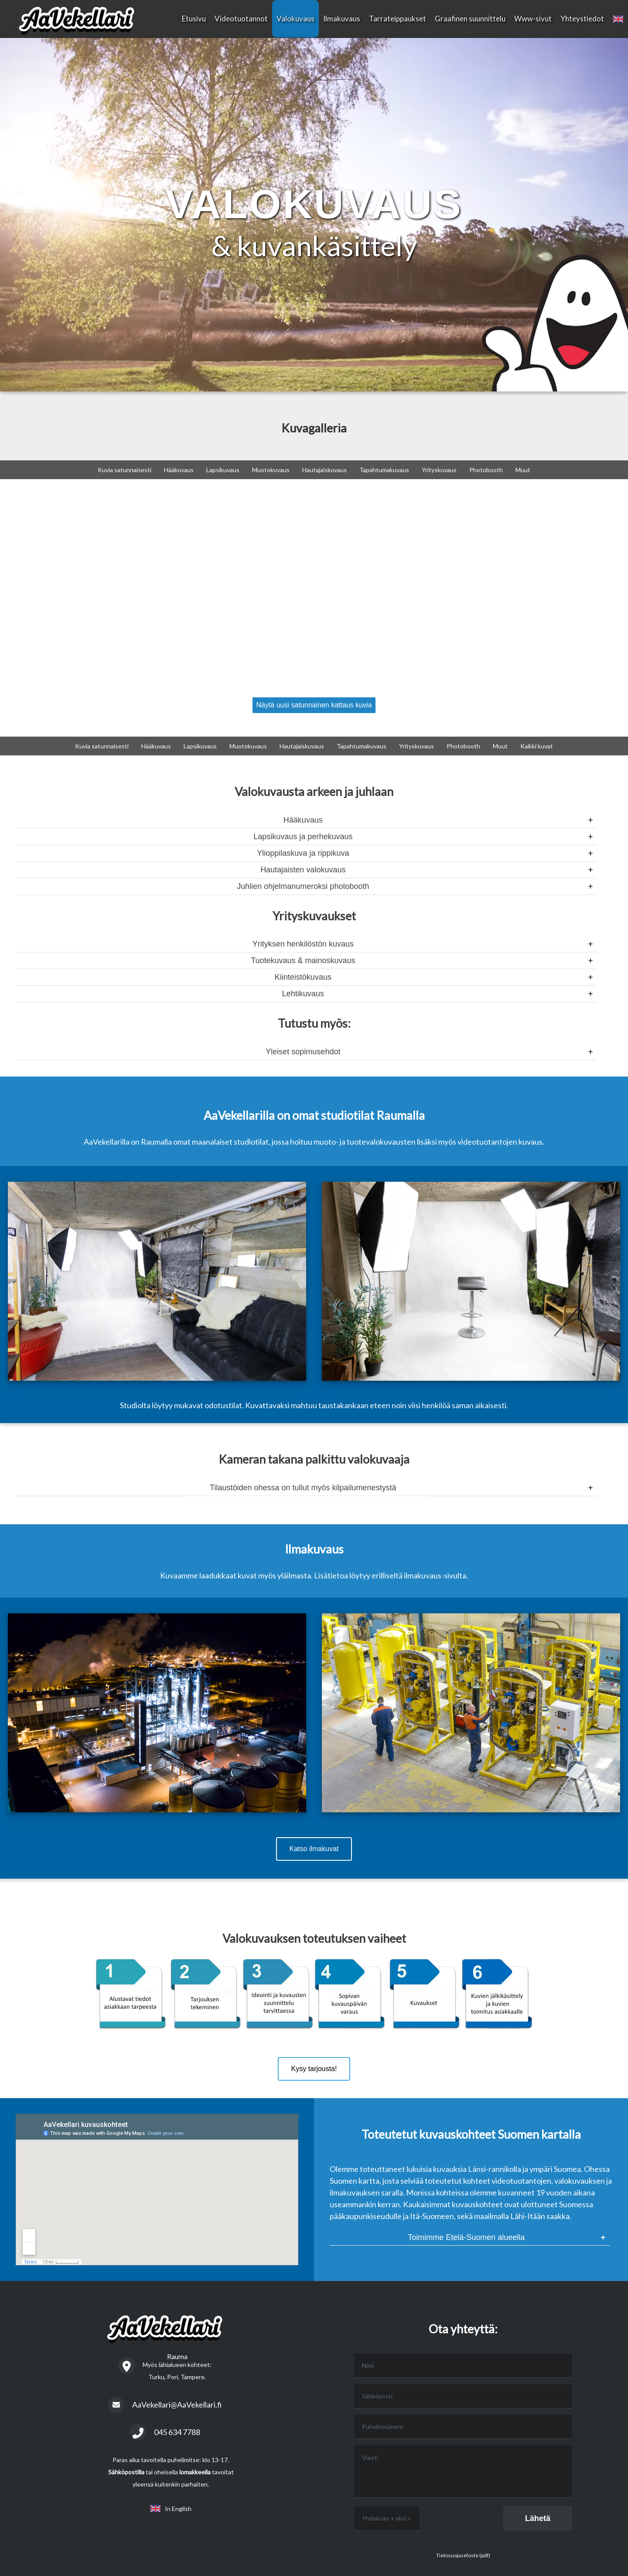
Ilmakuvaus (341, 18)
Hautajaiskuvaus (324, 469)
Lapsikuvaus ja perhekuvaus (302, 836)
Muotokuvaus (271, 469)
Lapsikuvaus (222, 469)
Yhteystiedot (582, 18)
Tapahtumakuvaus (384, 469)
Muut (522, 469)
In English (170, 2508)
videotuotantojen (487, 1141)
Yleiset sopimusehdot (303, 1051)
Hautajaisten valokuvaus (302, 869)
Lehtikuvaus (303, 993)
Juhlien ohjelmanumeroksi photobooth (303, 886)
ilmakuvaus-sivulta (435, 1575)
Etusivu (194, 18)
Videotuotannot (241, 18)
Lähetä (537, 2518)
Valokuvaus (295, 18)
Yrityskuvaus (439, 469)
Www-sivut (533, 18)
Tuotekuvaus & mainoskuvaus (303, 960)
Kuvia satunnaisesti (124, 469)
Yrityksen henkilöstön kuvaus (303, 944)
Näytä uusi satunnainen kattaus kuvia (314, 705)
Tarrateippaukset (397, 18)
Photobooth (486, 469)
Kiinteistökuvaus (303, 977)
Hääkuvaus (179, 469)
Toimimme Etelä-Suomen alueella (466, 2237)
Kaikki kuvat (536, 746)
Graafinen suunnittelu (470, 18)
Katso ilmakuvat (314, 1848)
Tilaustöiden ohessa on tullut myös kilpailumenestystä (303, 1487)
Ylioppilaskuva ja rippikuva (303, 853)
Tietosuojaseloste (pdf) (463, 2555)
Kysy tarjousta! (314, 2068)
